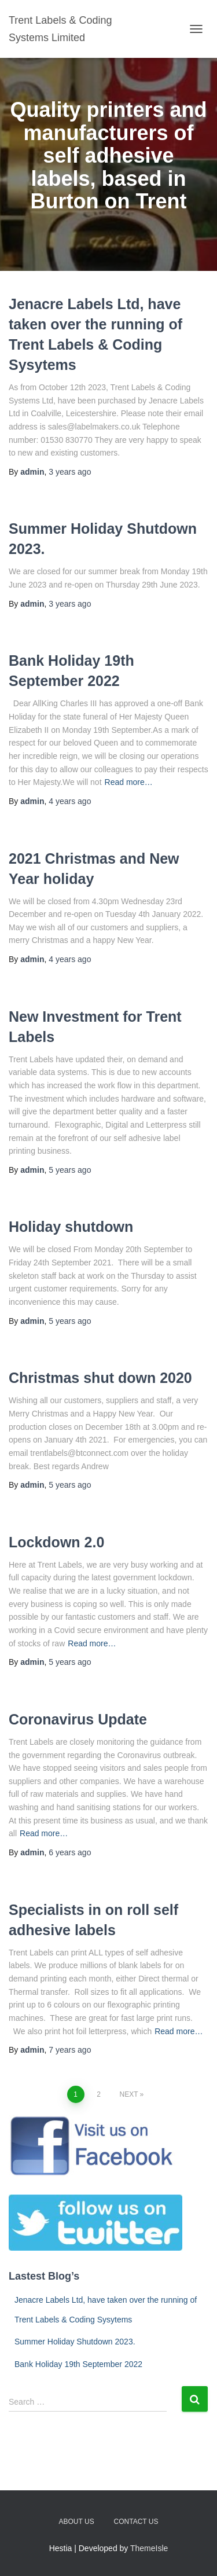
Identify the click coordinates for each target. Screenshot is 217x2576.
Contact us (136, 2522)
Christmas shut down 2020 (100, 1378)
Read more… (129, 782)
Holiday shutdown (71, 1227)
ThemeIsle (149, 2548)
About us (76, 2522)
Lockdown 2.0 (56, 1542)
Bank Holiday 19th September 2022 (78, 2364)
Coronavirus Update (78, 1719)
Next (128, 2094)
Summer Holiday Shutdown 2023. (74, 2341)
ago (70, 471)
